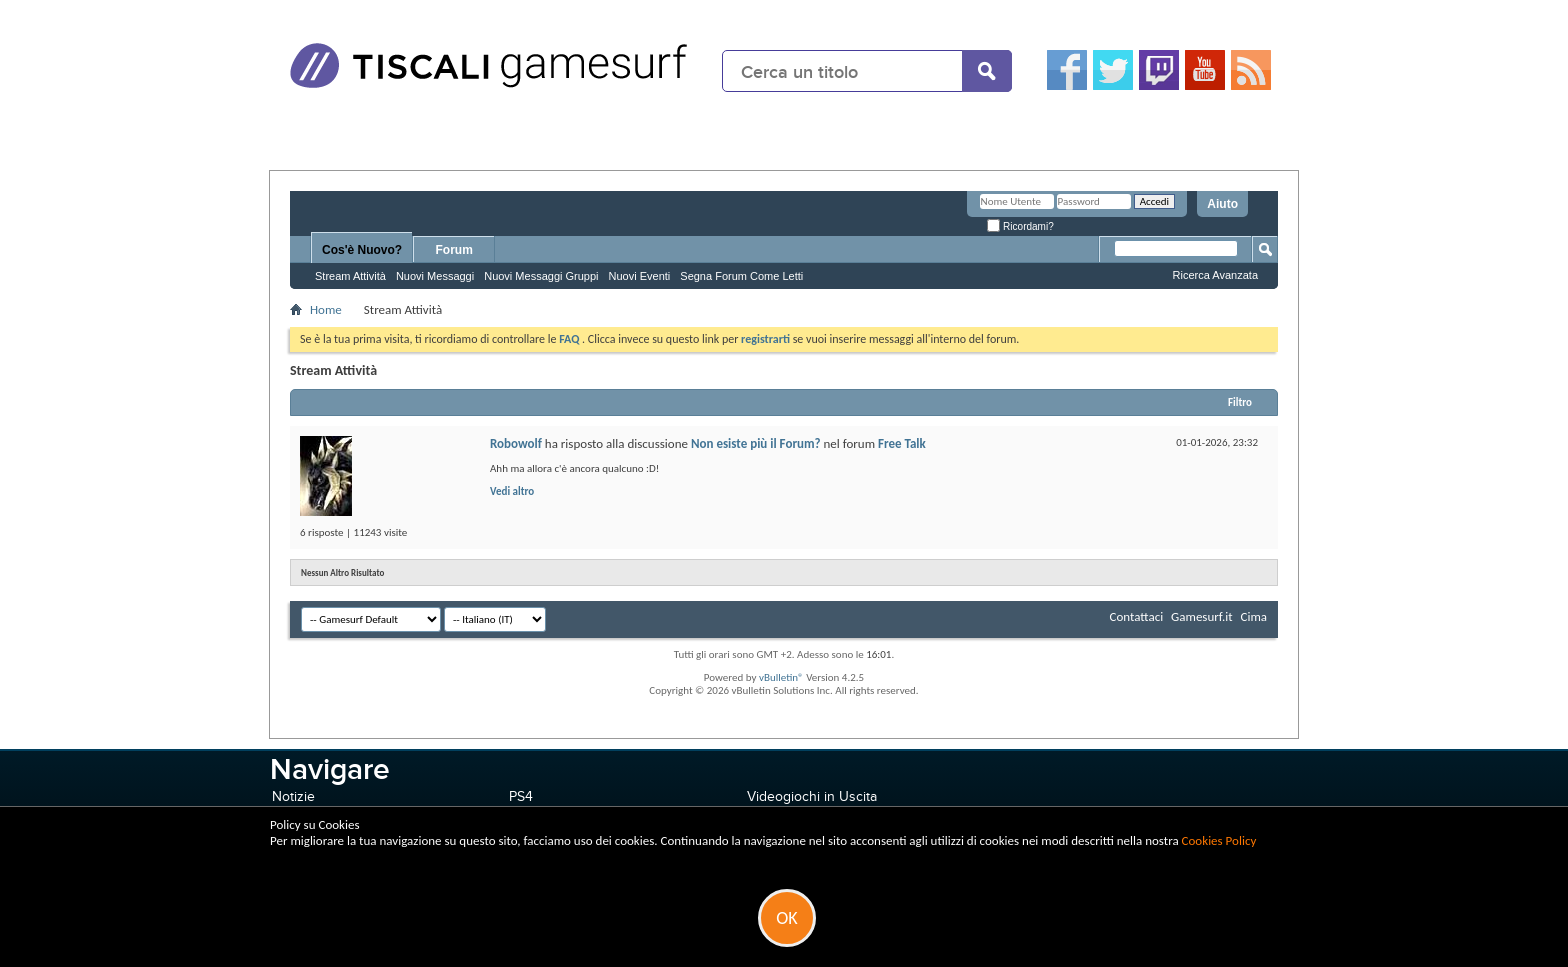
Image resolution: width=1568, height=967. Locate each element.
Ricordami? (1020, 226)
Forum (454, 250)
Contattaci (1137, 616)
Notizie (293, 796)
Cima (1253, 616)
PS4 (521, 796)
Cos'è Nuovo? (362, 250)
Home (326, 309)
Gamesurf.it (1201, 616)
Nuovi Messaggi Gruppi (541, 276)
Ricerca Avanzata (1215, 275)
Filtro (1240, 402)
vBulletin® (781, 677)
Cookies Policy (1219, 840)
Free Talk (902, 443)
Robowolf (516, 443)
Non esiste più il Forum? (756, 443)
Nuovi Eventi (640, 276)
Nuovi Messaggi (435, 276)
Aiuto (1222, 204)
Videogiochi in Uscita (812, 796)
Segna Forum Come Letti (741, 276)
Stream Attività (350, 276)
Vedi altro (512, 491)
